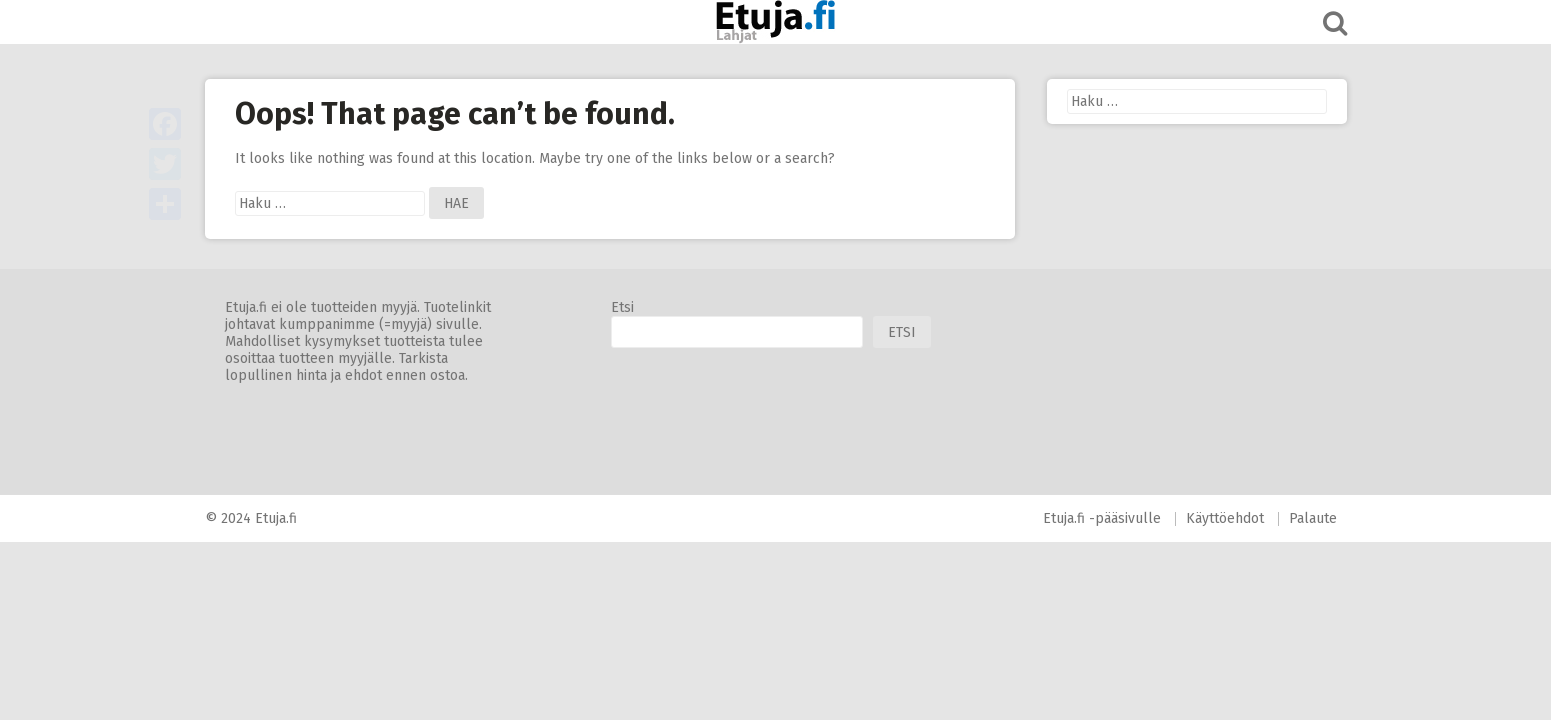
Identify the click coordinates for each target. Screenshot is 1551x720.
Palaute (1313, 518)
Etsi (622, 307)
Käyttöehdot (1225, 518)
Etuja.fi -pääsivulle (1102, 518)
